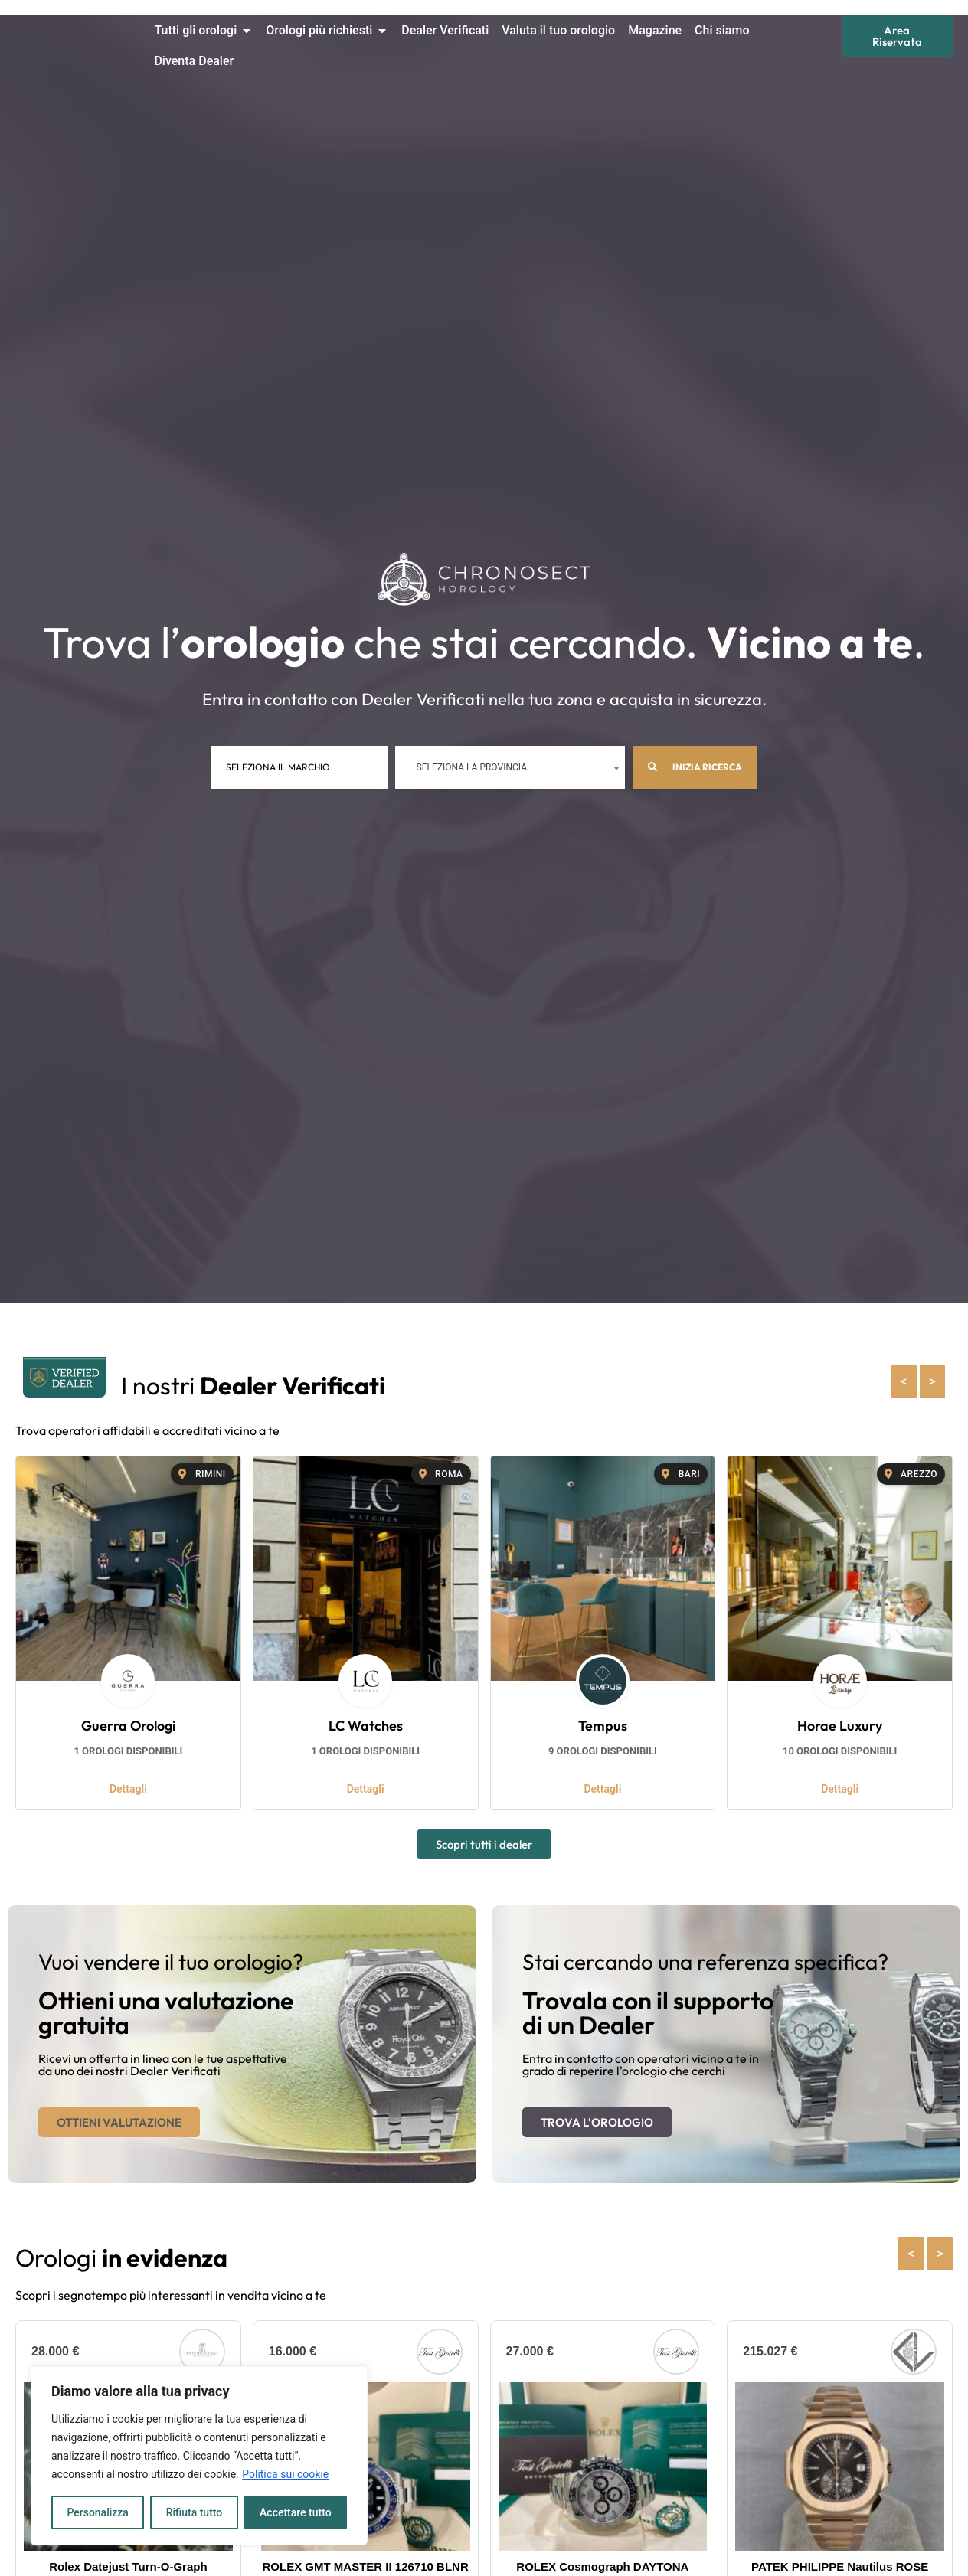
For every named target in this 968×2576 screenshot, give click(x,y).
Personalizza (98, 2512)
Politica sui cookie (285, 2474)
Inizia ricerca (695, 767)
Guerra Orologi (128, 1725)
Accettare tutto (296, 2512)
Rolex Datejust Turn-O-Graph (128, 2566)
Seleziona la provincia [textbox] (472, 767)
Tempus (602, 1725)
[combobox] (510, 767)
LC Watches (366, 1725)
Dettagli (128, 1789)
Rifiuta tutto (194, 2512)
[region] (199, 2455)
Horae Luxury (839, 1725)
